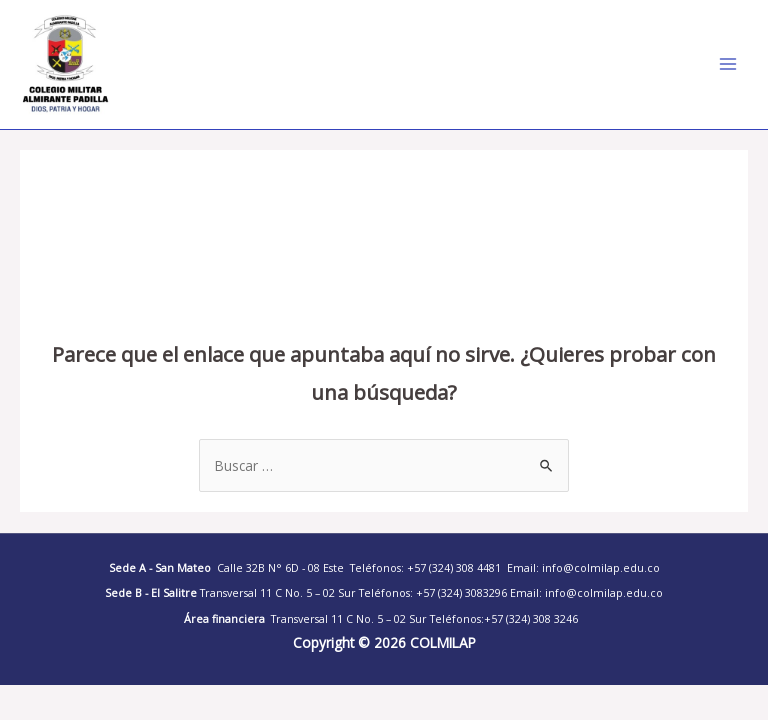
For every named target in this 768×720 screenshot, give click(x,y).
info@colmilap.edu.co (604, 593)
